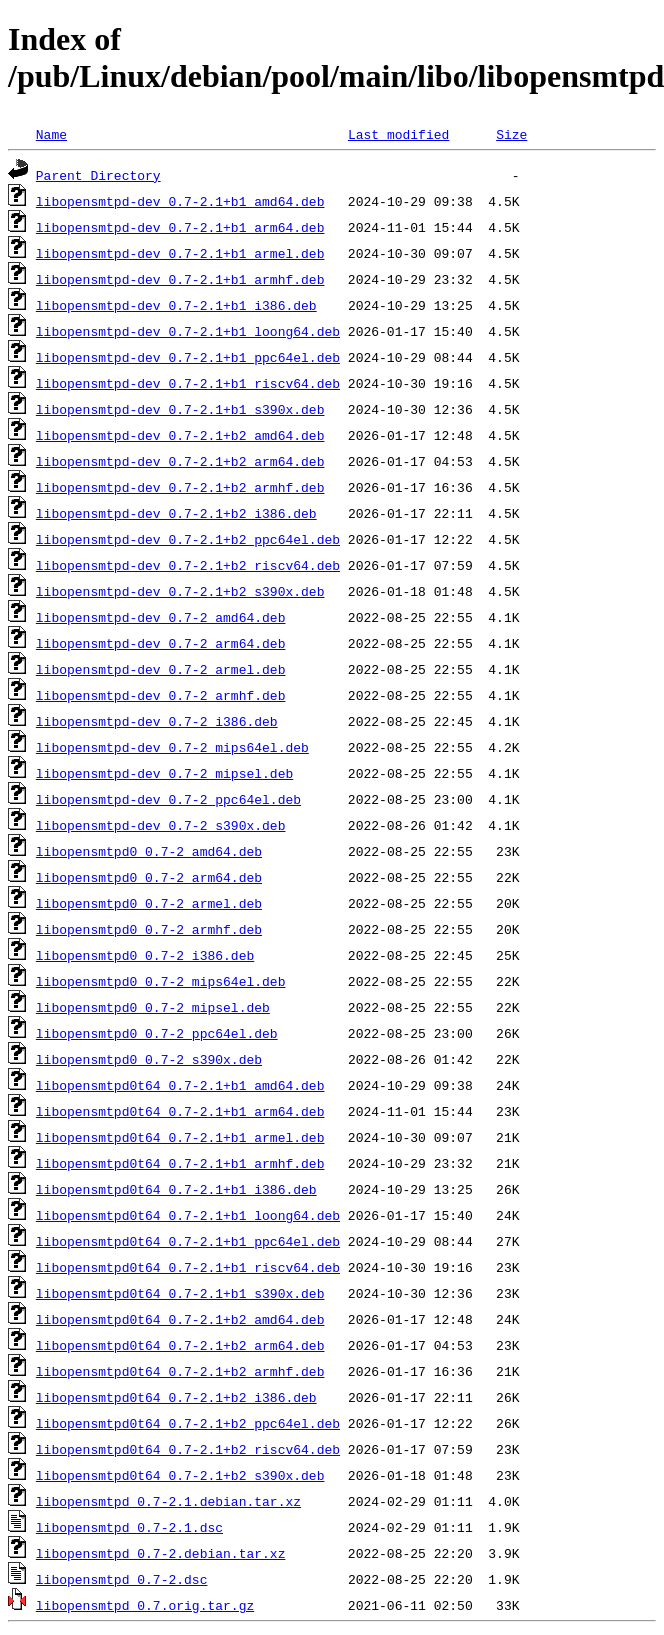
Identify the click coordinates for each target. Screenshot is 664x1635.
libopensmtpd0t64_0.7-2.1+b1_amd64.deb (180, 1085)
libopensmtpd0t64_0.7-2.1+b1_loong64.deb (188, 1215)
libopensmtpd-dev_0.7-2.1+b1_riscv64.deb (188, 383)
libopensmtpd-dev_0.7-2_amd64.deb (161, 617)
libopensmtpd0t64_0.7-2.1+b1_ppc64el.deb (188, 1241)
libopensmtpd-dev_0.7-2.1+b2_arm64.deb (180, 461)
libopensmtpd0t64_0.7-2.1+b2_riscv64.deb (188, 1449)
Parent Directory (98, 175)
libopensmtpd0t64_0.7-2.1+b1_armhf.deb (180, 1163)
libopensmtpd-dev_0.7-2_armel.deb (161, 669)
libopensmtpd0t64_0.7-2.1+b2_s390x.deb (180, 1475)
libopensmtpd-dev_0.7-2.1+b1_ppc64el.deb (188, 357)
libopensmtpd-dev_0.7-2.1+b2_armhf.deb (180, 487)
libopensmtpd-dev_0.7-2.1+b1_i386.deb (176, 305)
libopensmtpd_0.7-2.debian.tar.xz (161, 1553)
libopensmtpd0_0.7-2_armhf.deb (149, 929)
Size (511, 134)
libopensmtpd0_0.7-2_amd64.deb (149, 851)
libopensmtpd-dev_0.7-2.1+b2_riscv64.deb (188, 565)
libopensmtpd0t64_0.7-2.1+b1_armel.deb (180, 1137)
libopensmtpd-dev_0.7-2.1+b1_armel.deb (180, 253)
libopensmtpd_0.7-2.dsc (122, 1579)
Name (51, 134)
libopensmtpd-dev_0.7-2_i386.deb (157, 721)
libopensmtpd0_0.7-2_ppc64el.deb (157, 1033)
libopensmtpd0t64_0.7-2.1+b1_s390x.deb (180, 1293)
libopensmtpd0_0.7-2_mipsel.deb (153, 1007)
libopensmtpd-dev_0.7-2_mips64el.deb (172, 747)
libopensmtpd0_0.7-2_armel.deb (149, 903)
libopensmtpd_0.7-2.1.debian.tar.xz (168, 1501)
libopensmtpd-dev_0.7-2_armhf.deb (161, 695)
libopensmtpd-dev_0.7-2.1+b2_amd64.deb (180, 435)
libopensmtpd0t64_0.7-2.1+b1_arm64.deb (180, 1111)
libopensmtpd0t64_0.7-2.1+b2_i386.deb (176, 1397)
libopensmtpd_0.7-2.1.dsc (129, 1527)
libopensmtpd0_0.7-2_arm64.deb (149, 877)
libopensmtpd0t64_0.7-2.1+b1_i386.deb (176, 1189)
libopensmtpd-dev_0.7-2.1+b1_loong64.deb (188, 331)
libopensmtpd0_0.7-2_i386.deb (145, 955)
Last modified (398, 134)
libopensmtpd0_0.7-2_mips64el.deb (161, 981)
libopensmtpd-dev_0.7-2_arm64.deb (161, 643)
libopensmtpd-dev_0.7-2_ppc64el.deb (168, 799)
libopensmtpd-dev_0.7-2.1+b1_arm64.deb (180, 227)
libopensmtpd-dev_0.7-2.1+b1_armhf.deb (180, 279)
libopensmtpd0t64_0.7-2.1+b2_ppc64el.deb (188, 1423)
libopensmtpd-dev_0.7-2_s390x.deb (161, 825)
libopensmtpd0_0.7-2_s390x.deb (149, 1059)
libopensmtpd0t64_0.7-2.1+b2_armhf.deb (180, 1371)
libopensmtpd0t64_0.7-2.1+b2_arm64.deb (180, 1345)
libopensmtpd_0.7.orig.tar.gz (145, 1605)
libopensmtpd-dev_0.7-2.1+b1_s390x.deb (180, 409)
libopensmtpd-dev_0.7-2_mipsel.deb (164, 773)
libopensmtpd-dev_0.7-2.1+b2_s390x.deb (180, 591)
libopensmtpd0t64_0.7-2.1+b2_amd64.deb (180, 1319)
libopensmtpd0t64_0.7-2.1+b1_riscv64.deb (188, 1267)
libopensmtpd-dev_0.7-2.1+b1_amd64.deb (180, 201)
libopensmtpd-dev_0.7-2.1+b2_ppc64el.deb (188, 539)
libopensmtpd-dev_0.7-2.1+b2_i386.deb (176, 513)
